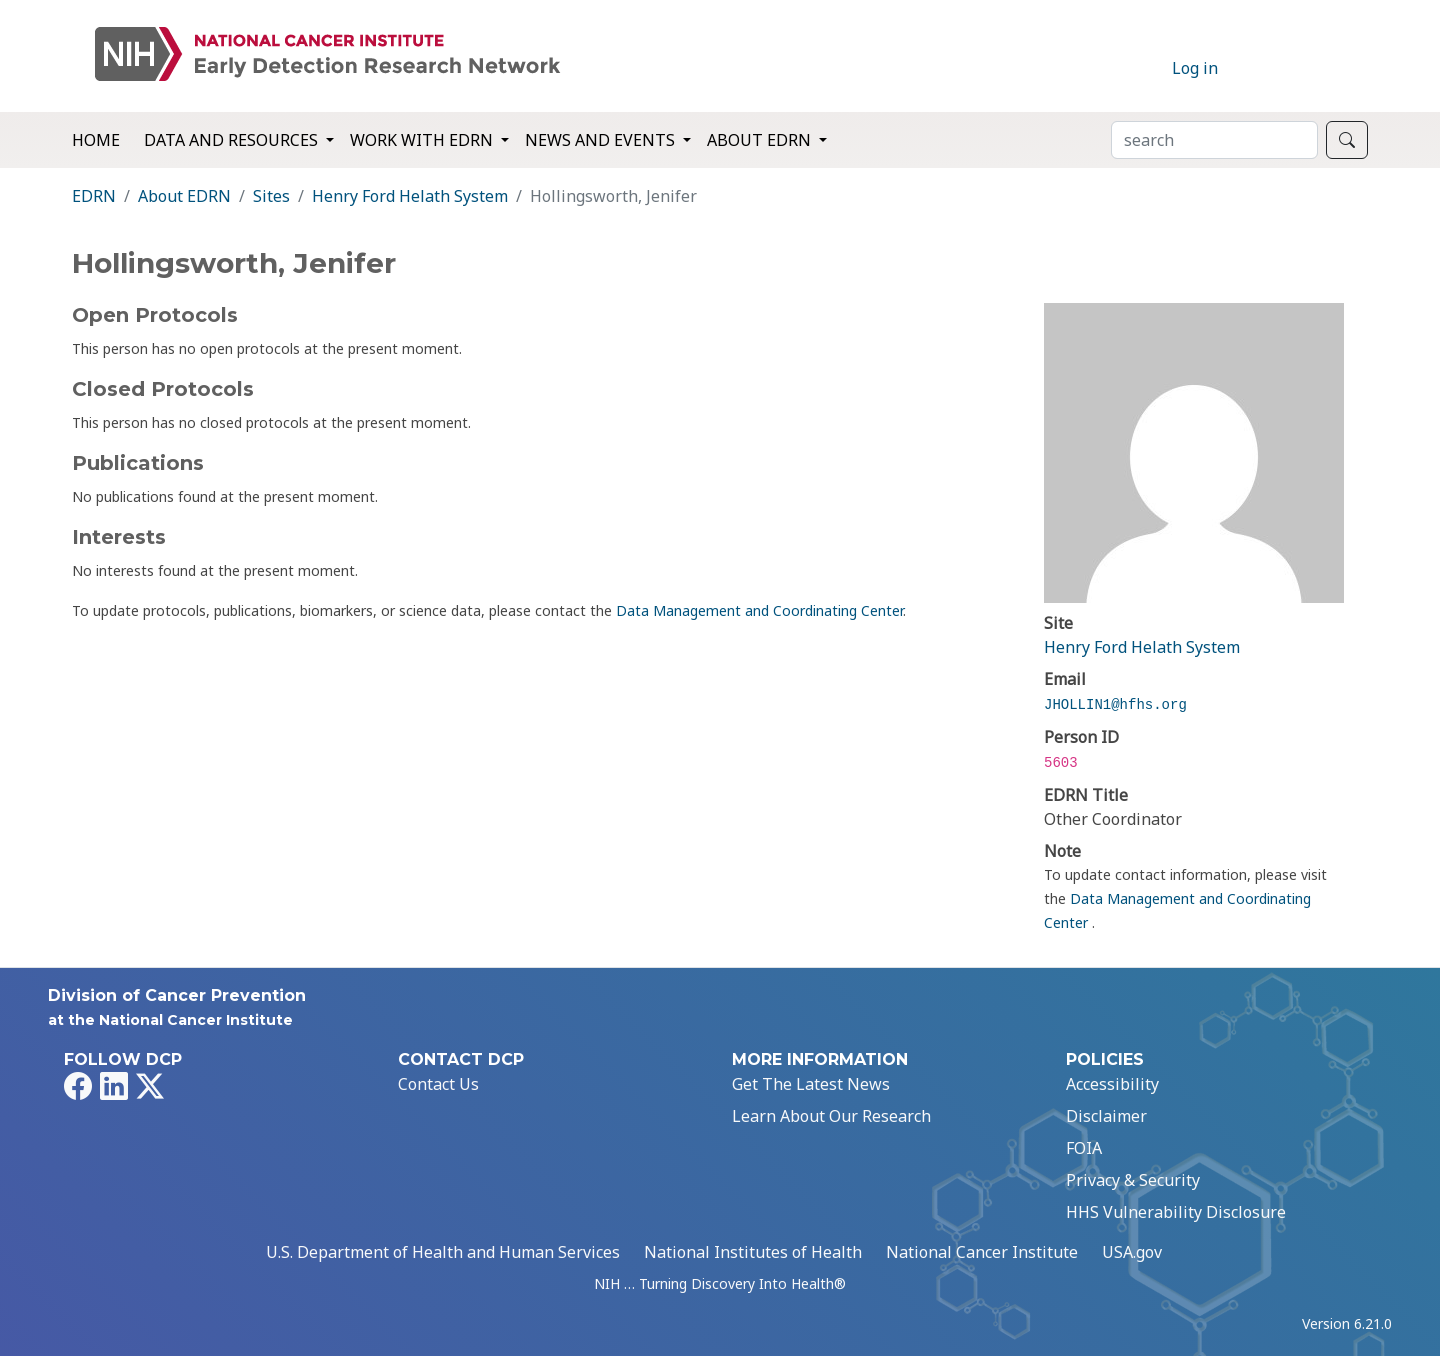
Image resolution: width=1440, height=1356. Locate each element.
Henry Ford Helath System (410, 196)
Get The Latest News (811, 1084)
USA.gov (1132, 1252)
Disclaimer (1106, 1116)
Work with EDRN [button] (423, 140)
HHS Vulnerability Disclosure (1176, 1212)
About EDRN (184, 196)
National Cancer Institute (982, 1252)
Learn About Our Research (831, 1116)
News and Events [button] (602, 140)
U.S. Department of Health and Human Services (443, 1252)
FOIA (1084, 1148)
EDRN (94, 196)
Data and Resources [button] (233, 140)
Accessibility (1112, 1084)
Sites (271, 196)
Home (96, 140)
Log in (1195, 68)
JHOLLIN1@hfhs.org (1115, 705)
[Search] (1214, 140)
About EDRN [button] (761, 140)
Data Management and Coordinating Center (759, 610)
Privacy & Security (1133, 1180)
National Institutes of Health (753, 1252)
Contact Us (438, 1084)
